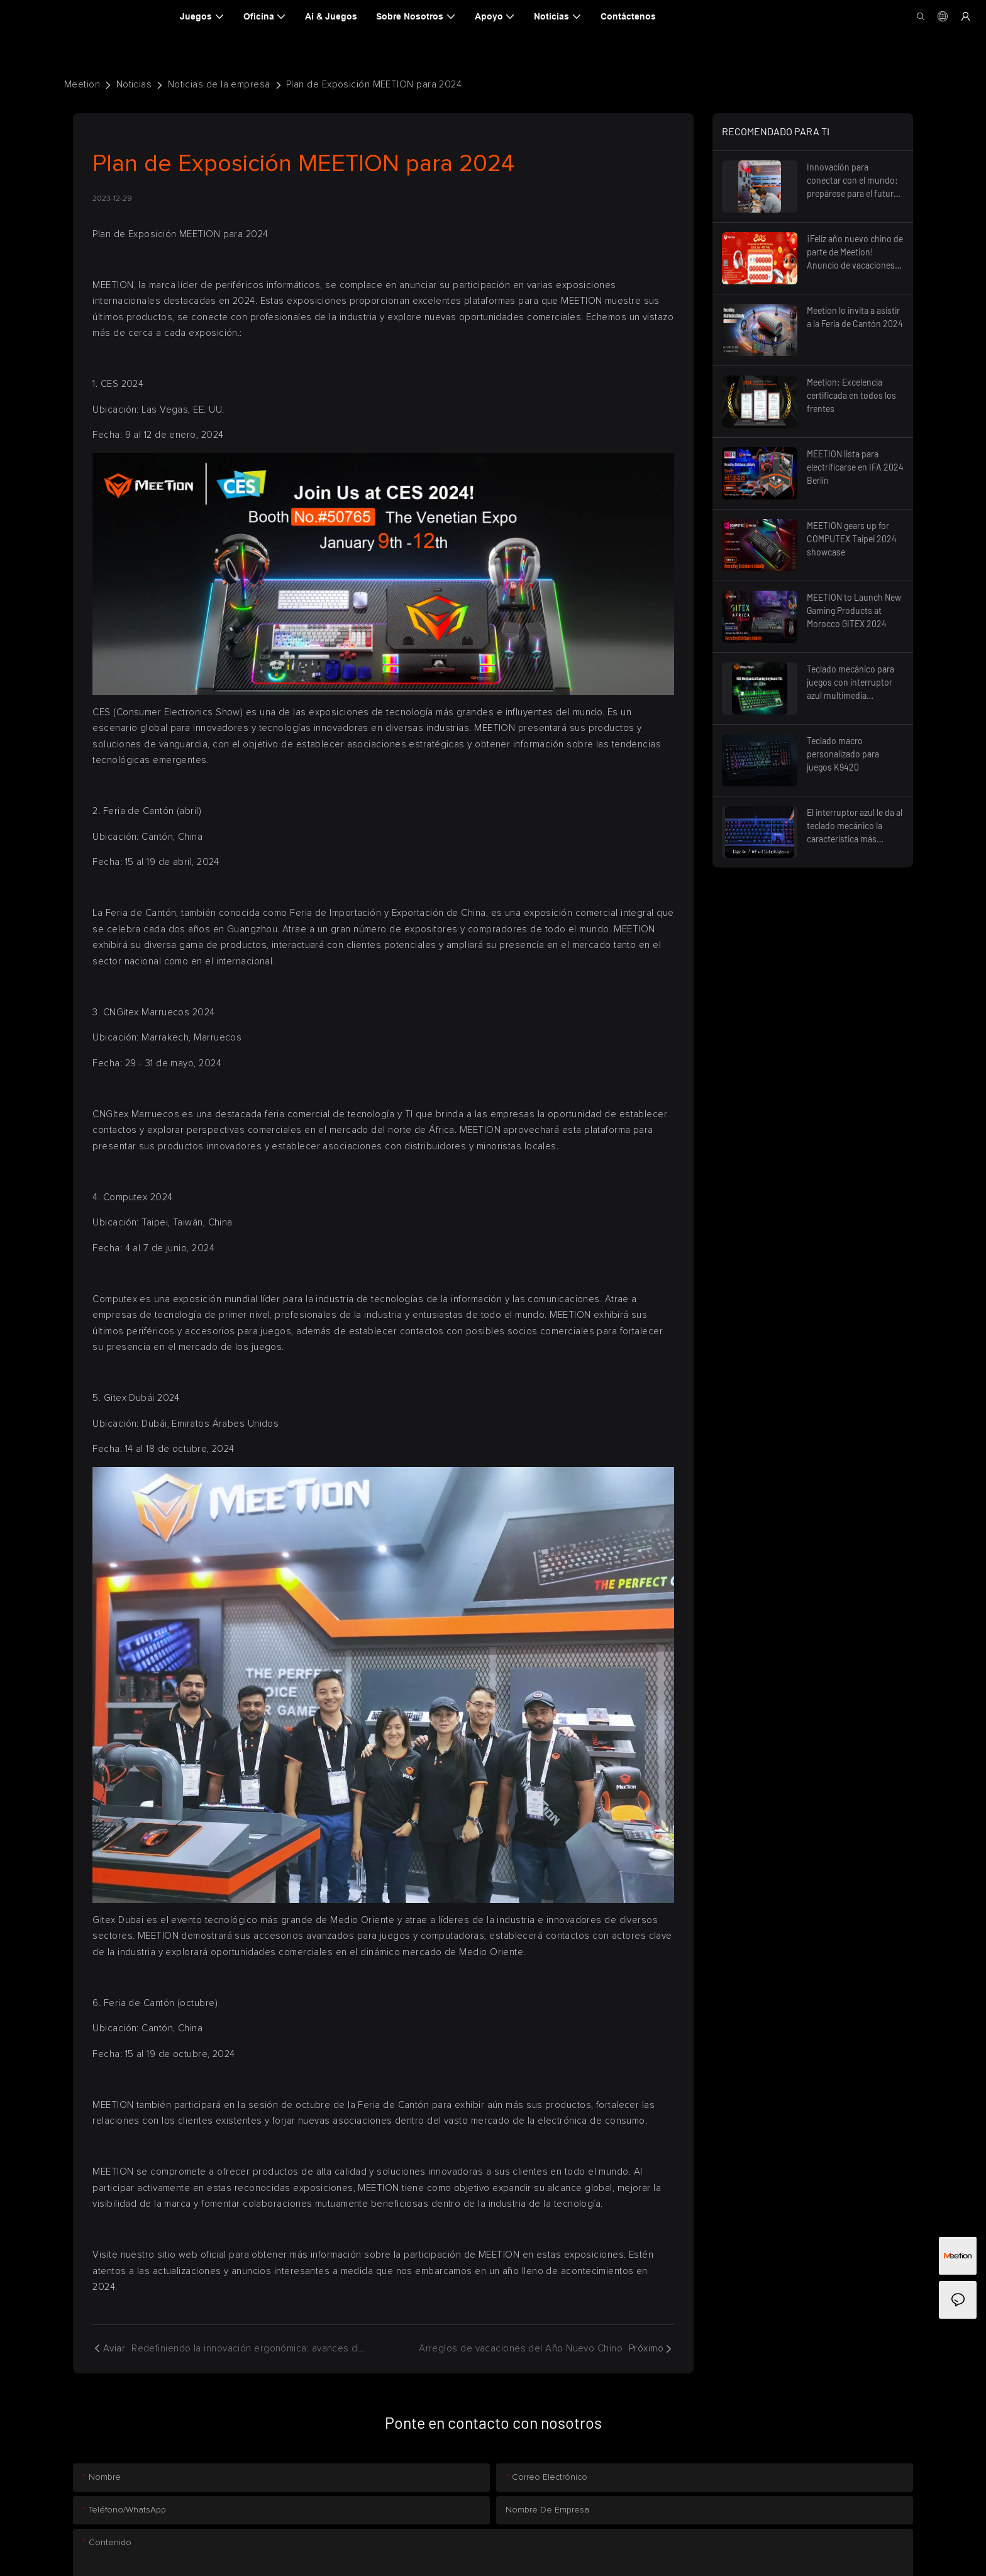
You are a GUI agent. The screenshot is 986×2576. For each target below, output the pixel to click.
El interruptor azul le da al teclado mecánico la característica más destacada (854, 826)
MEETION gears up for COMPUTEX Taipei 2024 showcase (852, 538)
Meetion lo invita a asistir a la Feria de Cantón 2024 (855, 317)
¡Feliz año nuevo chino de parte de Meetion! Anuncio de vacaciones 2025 (855, 252)
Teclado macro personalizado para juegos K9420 (843, 753)
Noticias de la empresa (219, 84)
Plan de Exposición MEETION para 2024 (374, 84)
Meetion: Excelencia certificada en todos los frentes (851, 395)
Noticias (134, 84)
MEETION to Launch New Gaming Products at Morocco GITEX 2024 (854, 610)
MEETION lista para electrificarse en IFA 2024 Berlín (855, 467)
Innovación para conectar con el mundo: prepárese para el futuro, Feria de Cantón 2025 (854, 181)
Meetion (82, 84)
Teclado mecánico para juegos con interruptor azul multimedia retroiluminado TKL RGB (853, 683)
